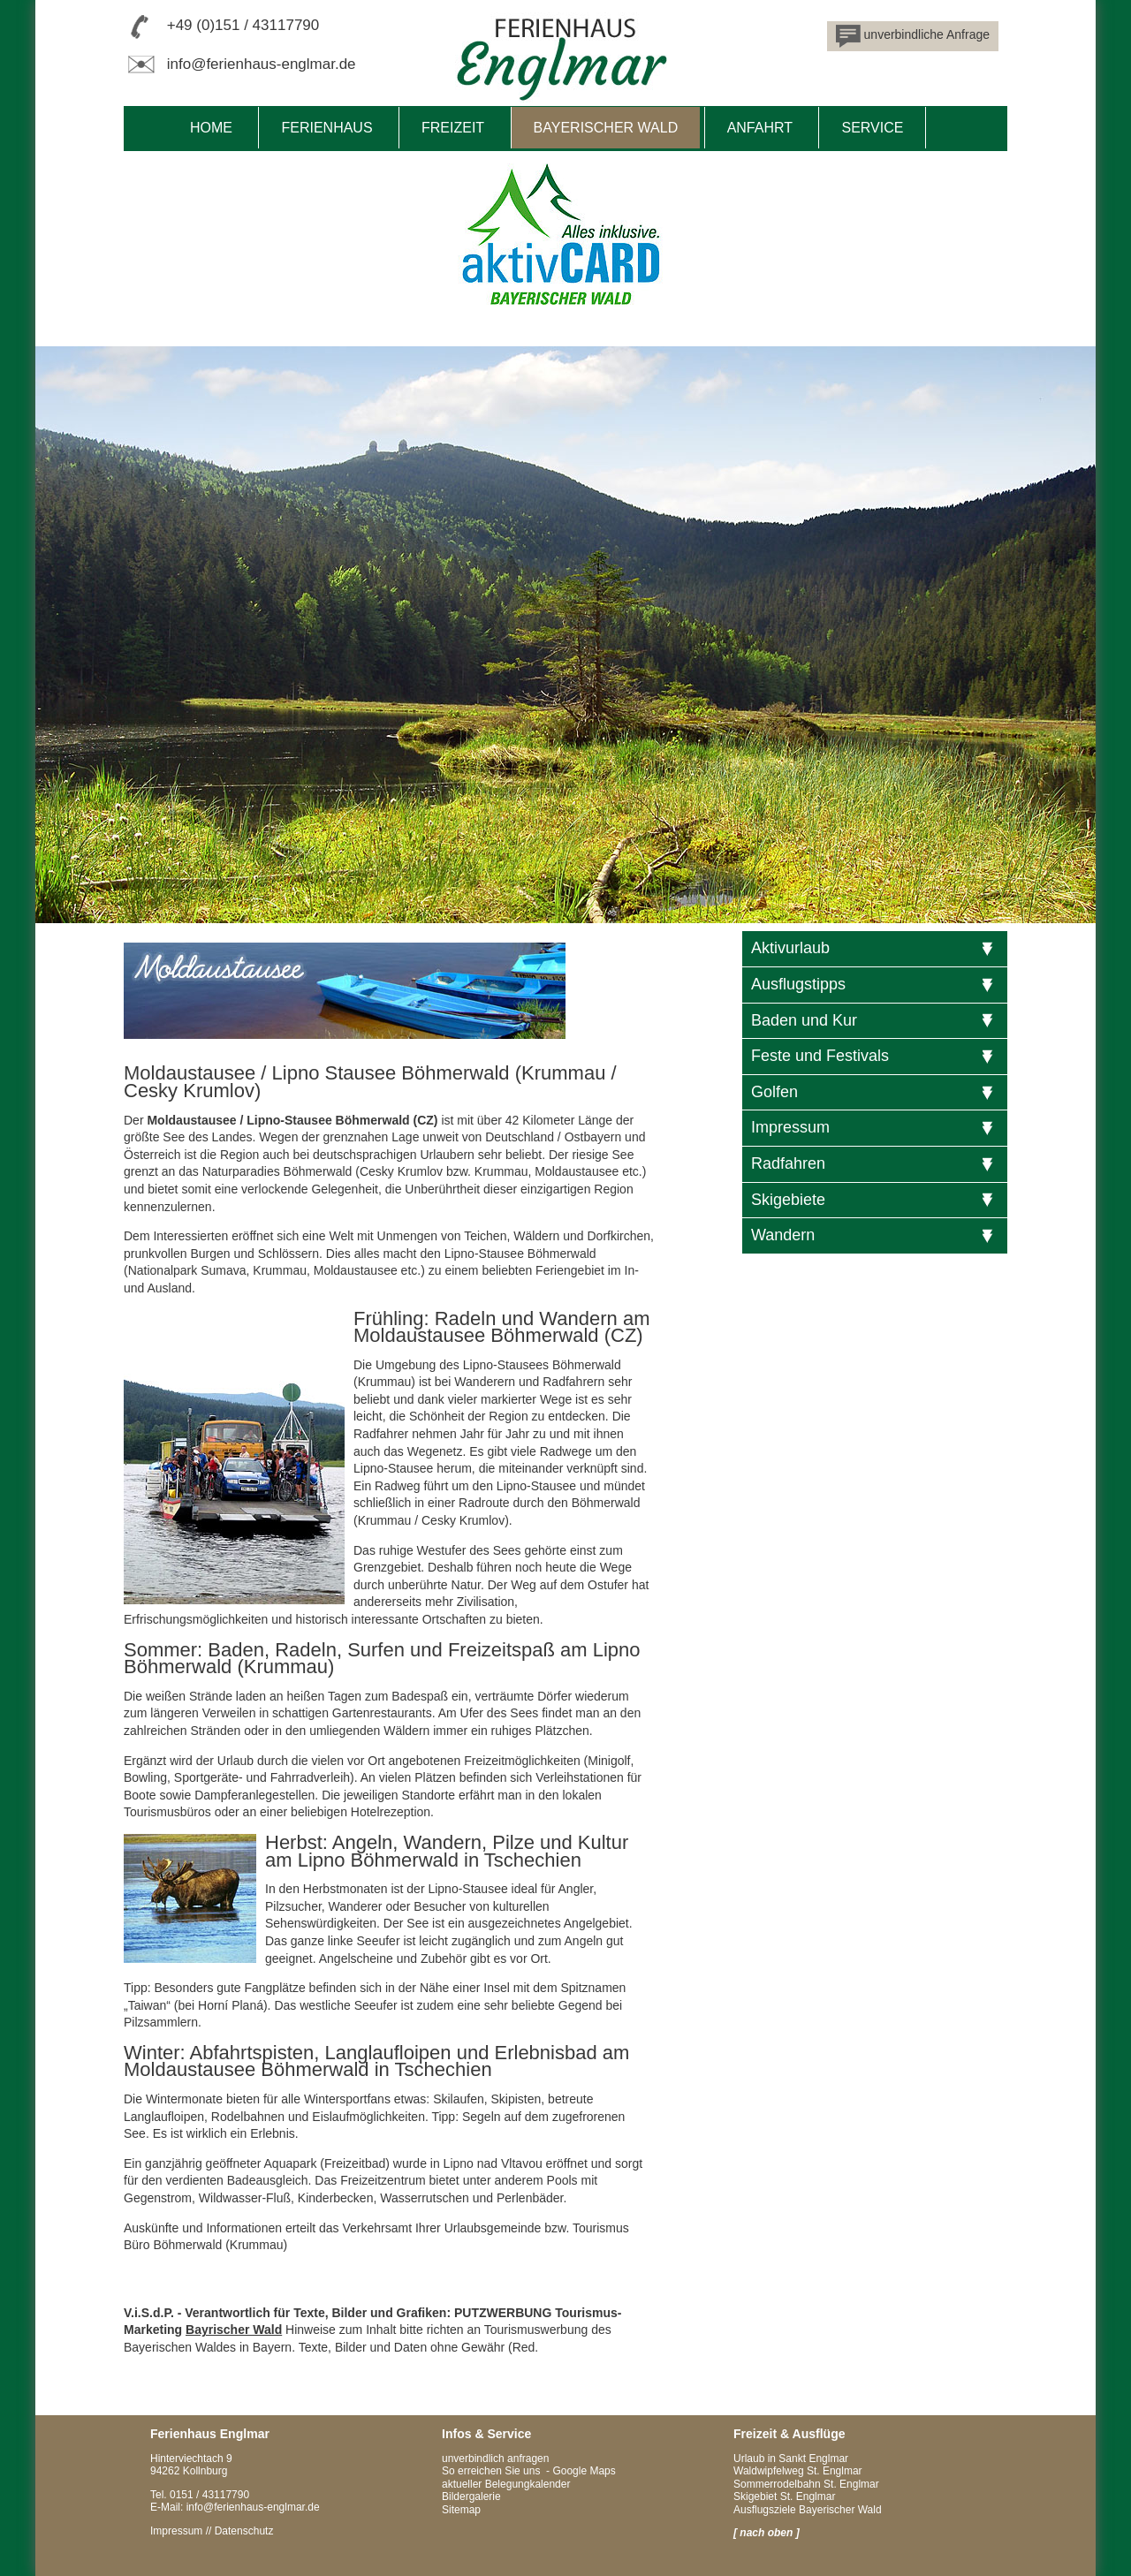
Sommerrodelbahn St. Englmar (806, 2484)
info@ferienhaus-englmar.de (261, 64)
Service (872, 127)
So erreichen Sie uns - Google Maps (529, 2471)
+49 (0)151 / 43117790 (243, 25)
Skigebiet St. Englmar (784, 2496)
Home (211, 127)
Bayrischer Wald (234, 2329)
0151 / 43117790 (209, 2495)
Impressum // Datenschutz (211, 2531)
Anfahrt (760, 127)
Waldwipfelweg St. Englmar (797, 2471)
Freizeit (452, 127)
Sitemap (461, 2510)
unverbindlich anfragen (495, 2458)
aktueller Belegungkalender (506, 2484)
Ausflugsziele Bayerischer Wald (807, 2510)
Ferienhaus (326, 127)
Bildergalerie (471, 2496)
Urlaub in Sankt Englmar (790, 2458)
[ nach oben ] (766, 2533)
